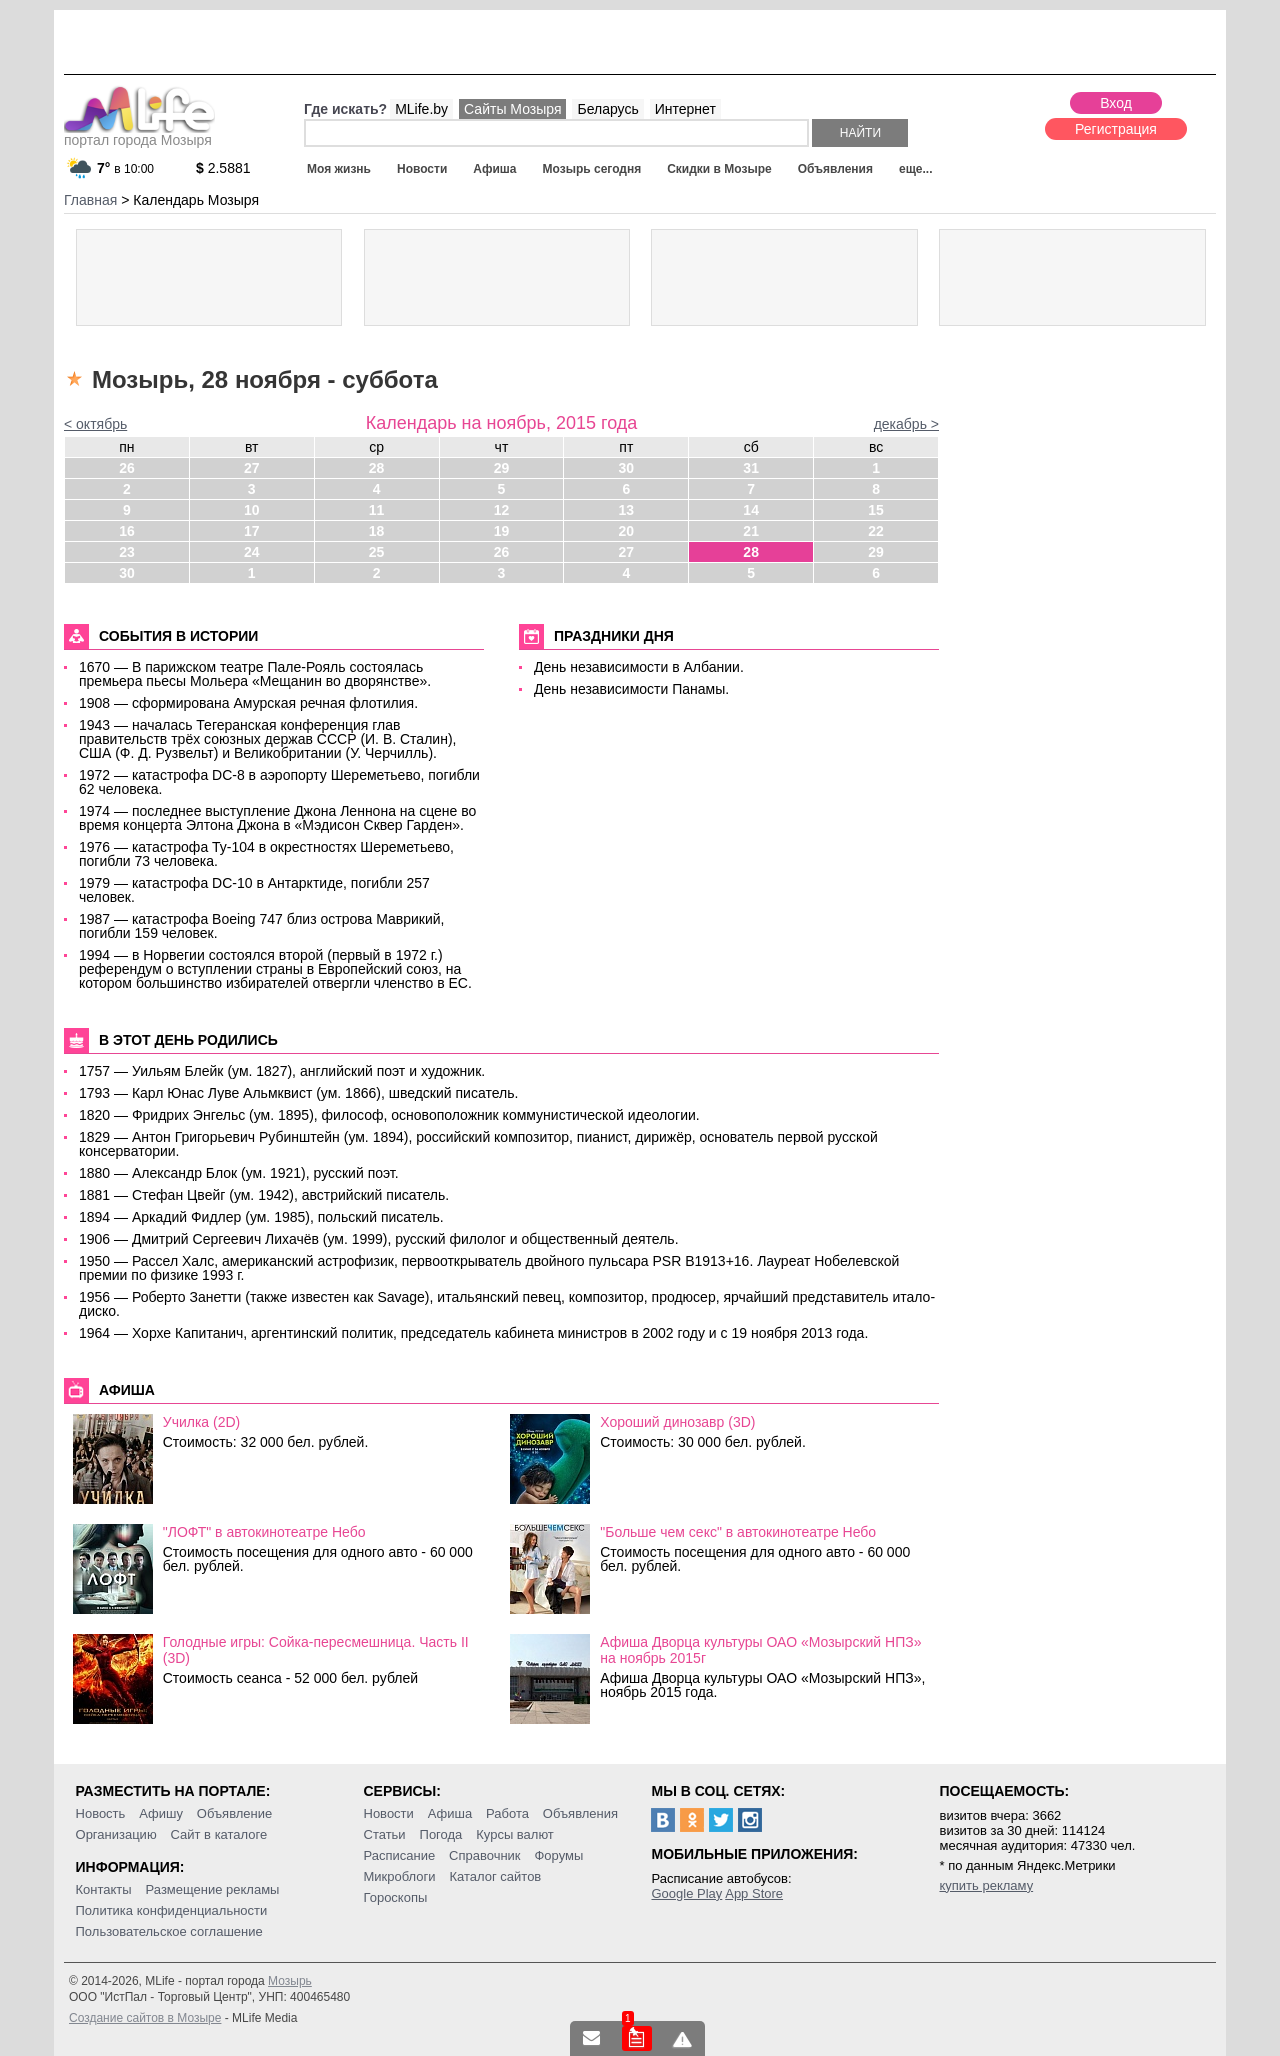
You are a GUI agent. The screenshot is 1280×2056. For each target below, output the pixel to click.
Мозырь (290, 1981)
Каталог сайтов (495, 1876)
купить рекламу (986, 1885)
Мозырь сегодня (592, 169)
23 (127, 552)
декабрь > (906, 424)
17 (252, 531)
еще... (915, 169)
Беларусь (607, 109)
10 (252, 510)
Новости (422, 169)
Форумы (558, 1855)
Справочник (485, 1855)
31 (751, 468)
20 (627, 531)
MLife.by (421, 109)
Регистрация (1116, 129)
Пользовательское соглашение (169, 1931)
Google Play (686, 1893)
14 (751, 510)
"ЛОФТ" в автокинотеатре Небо (264, 1532)
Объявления (835, 169)
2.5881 (223, 168)
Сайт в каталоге (219, 1834)
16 (127, 531)
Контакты (104, 1889)
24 (252, 552)
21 (751, 531)
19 (502, 531)
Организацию (116, 1834)
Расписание (400, 1855)
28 (377, 468)
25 (377, 552)
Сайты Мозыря (512, 109)
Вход (1116, 103)
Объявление (234, 1813)
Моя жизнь (339, 169)
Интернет (685, 109)
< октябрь (95, 424)
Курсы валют (515, 1834)
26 (127, 468)
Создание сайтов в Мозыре (145, 2018)
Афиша (494, 169)
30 (627, 468)
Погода (441, 1834)
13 (627, 510)
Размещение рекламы (213, 1889)
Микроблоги (400, 1876)
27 (252, 468)
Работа (507, 1813)
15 (876, 510)
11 (377, 510)
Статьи (385, 1834)
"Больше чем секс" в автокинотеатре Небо (738, 1532)
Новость (101, 1813)
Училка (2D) (202, 1422)
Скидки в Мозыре (719, 169)
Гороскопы (396, 1897)
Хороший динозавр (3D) (677, 1422)
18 (377, 531)
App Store (754, 1893)
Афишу (161, 1813)
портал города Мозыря (139, 134)
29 (502, 468)
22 (876, 531)
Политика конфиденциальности (172, 1910)
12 (502, 510)
